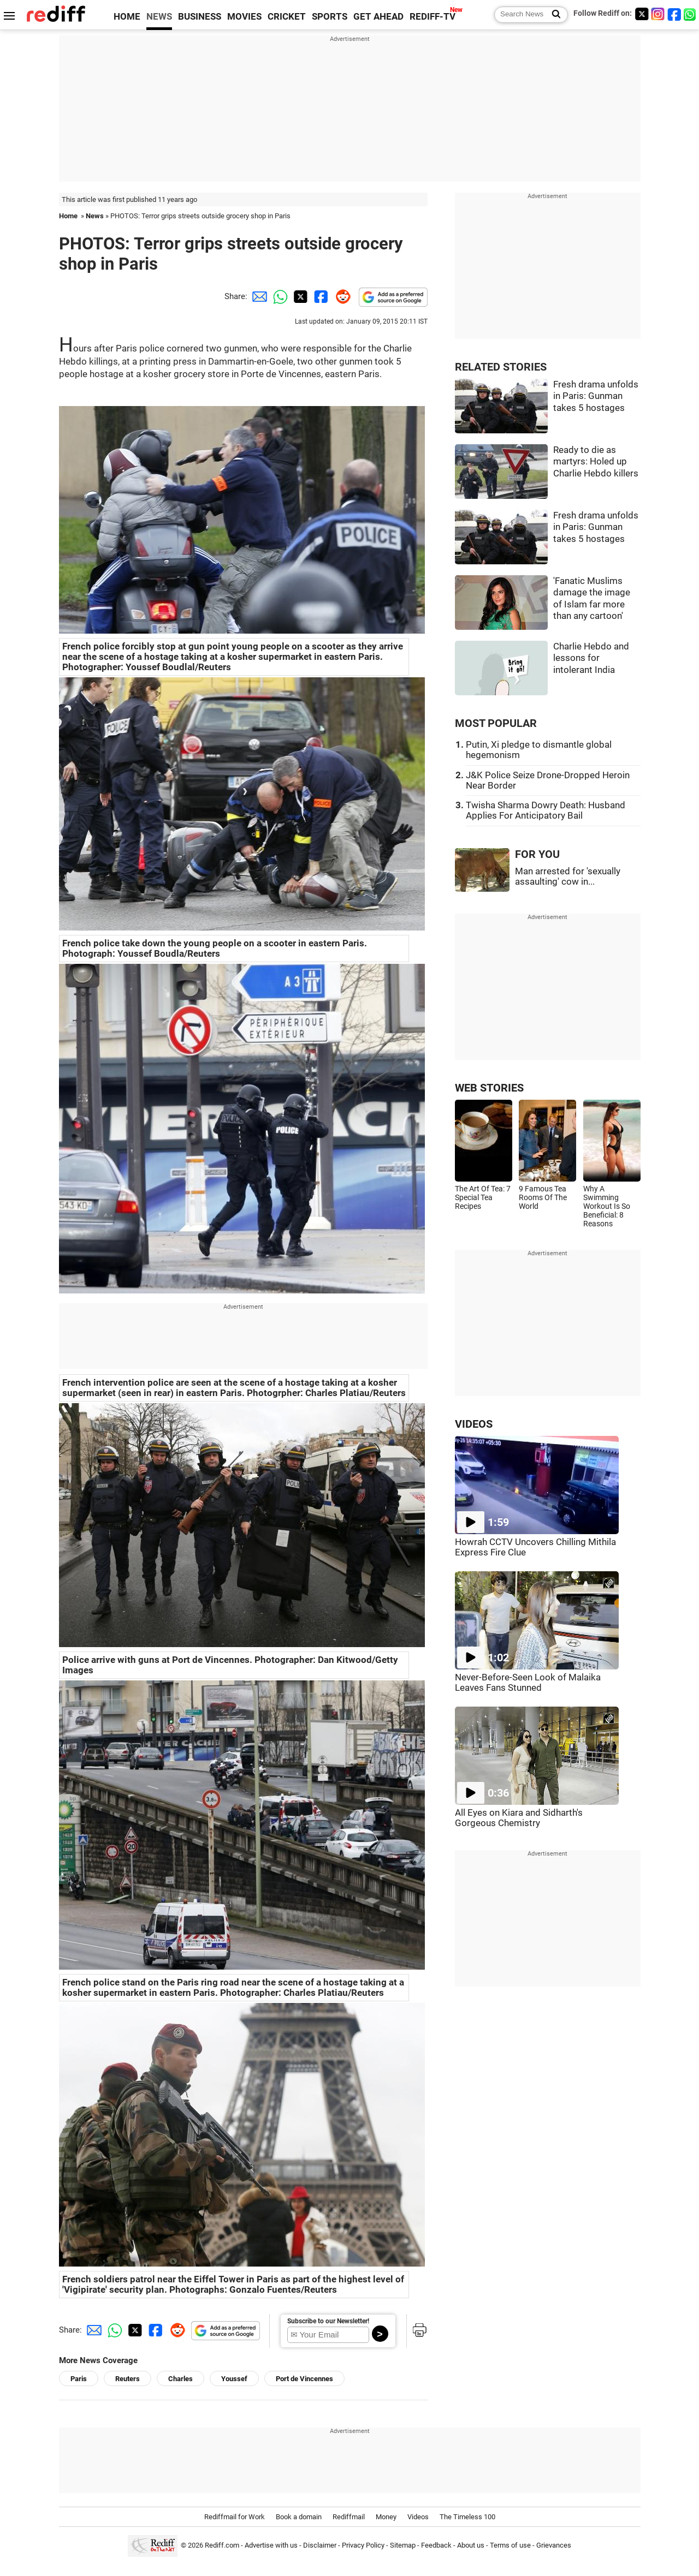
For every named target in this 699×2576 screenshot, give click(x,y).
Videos (418, 2517)
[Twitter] (641, 14)
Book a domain (299, 2517)
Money (386, 2517)
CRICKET (287, 16)
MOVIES (244, 16)
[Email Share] (257, 296)
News (95, 216)
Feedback (436, 2545)
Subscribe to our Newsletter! (328, 2321)
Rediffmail (349, 2517)
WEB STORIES (489, 1088)
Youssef (234, 2379)
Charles (180, 2379)
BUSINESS (199, 16)
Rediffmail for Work (234, 2517)
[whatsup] (691, 14)
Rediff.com (222, 2545)
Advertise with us (271, 2545)
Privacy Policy (363, 2545)
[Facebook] (674, 14)
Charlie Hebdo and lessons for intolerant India (591, 658)
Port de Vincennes (304, 2379)
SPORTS (329, 16)
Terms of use (510, 2545)
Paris (78, 2379)
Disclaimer (319, 2545)
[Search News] (553, 14)
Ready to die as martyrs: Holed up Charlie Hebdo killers (595, 462)
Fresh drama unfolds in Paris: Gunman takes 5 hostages (595, 396)
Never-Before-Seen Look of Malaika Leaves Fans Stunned (528, 1682)
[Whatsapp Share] (278, 296)
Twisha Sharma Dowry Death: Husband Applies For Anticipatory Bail (545, 810)
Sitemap (403, 2545)
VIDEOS (474, 1424)
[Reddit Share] (340, 296)
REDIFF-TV (432, 16)
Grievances (553, 2545)
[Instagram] (658, 14)
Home (68, 216)
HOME (127, 16)
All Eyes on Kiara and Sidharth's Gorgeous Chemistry (519, 1818)
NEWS (159, 16)
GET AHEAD (378, 16)
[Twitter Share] (299, 296)
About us (470, 2545)
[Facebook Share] (320, 296)
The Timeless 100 (467, 2517)
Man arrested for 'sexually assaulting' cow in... (567, 876)
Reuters (127, 2379)
